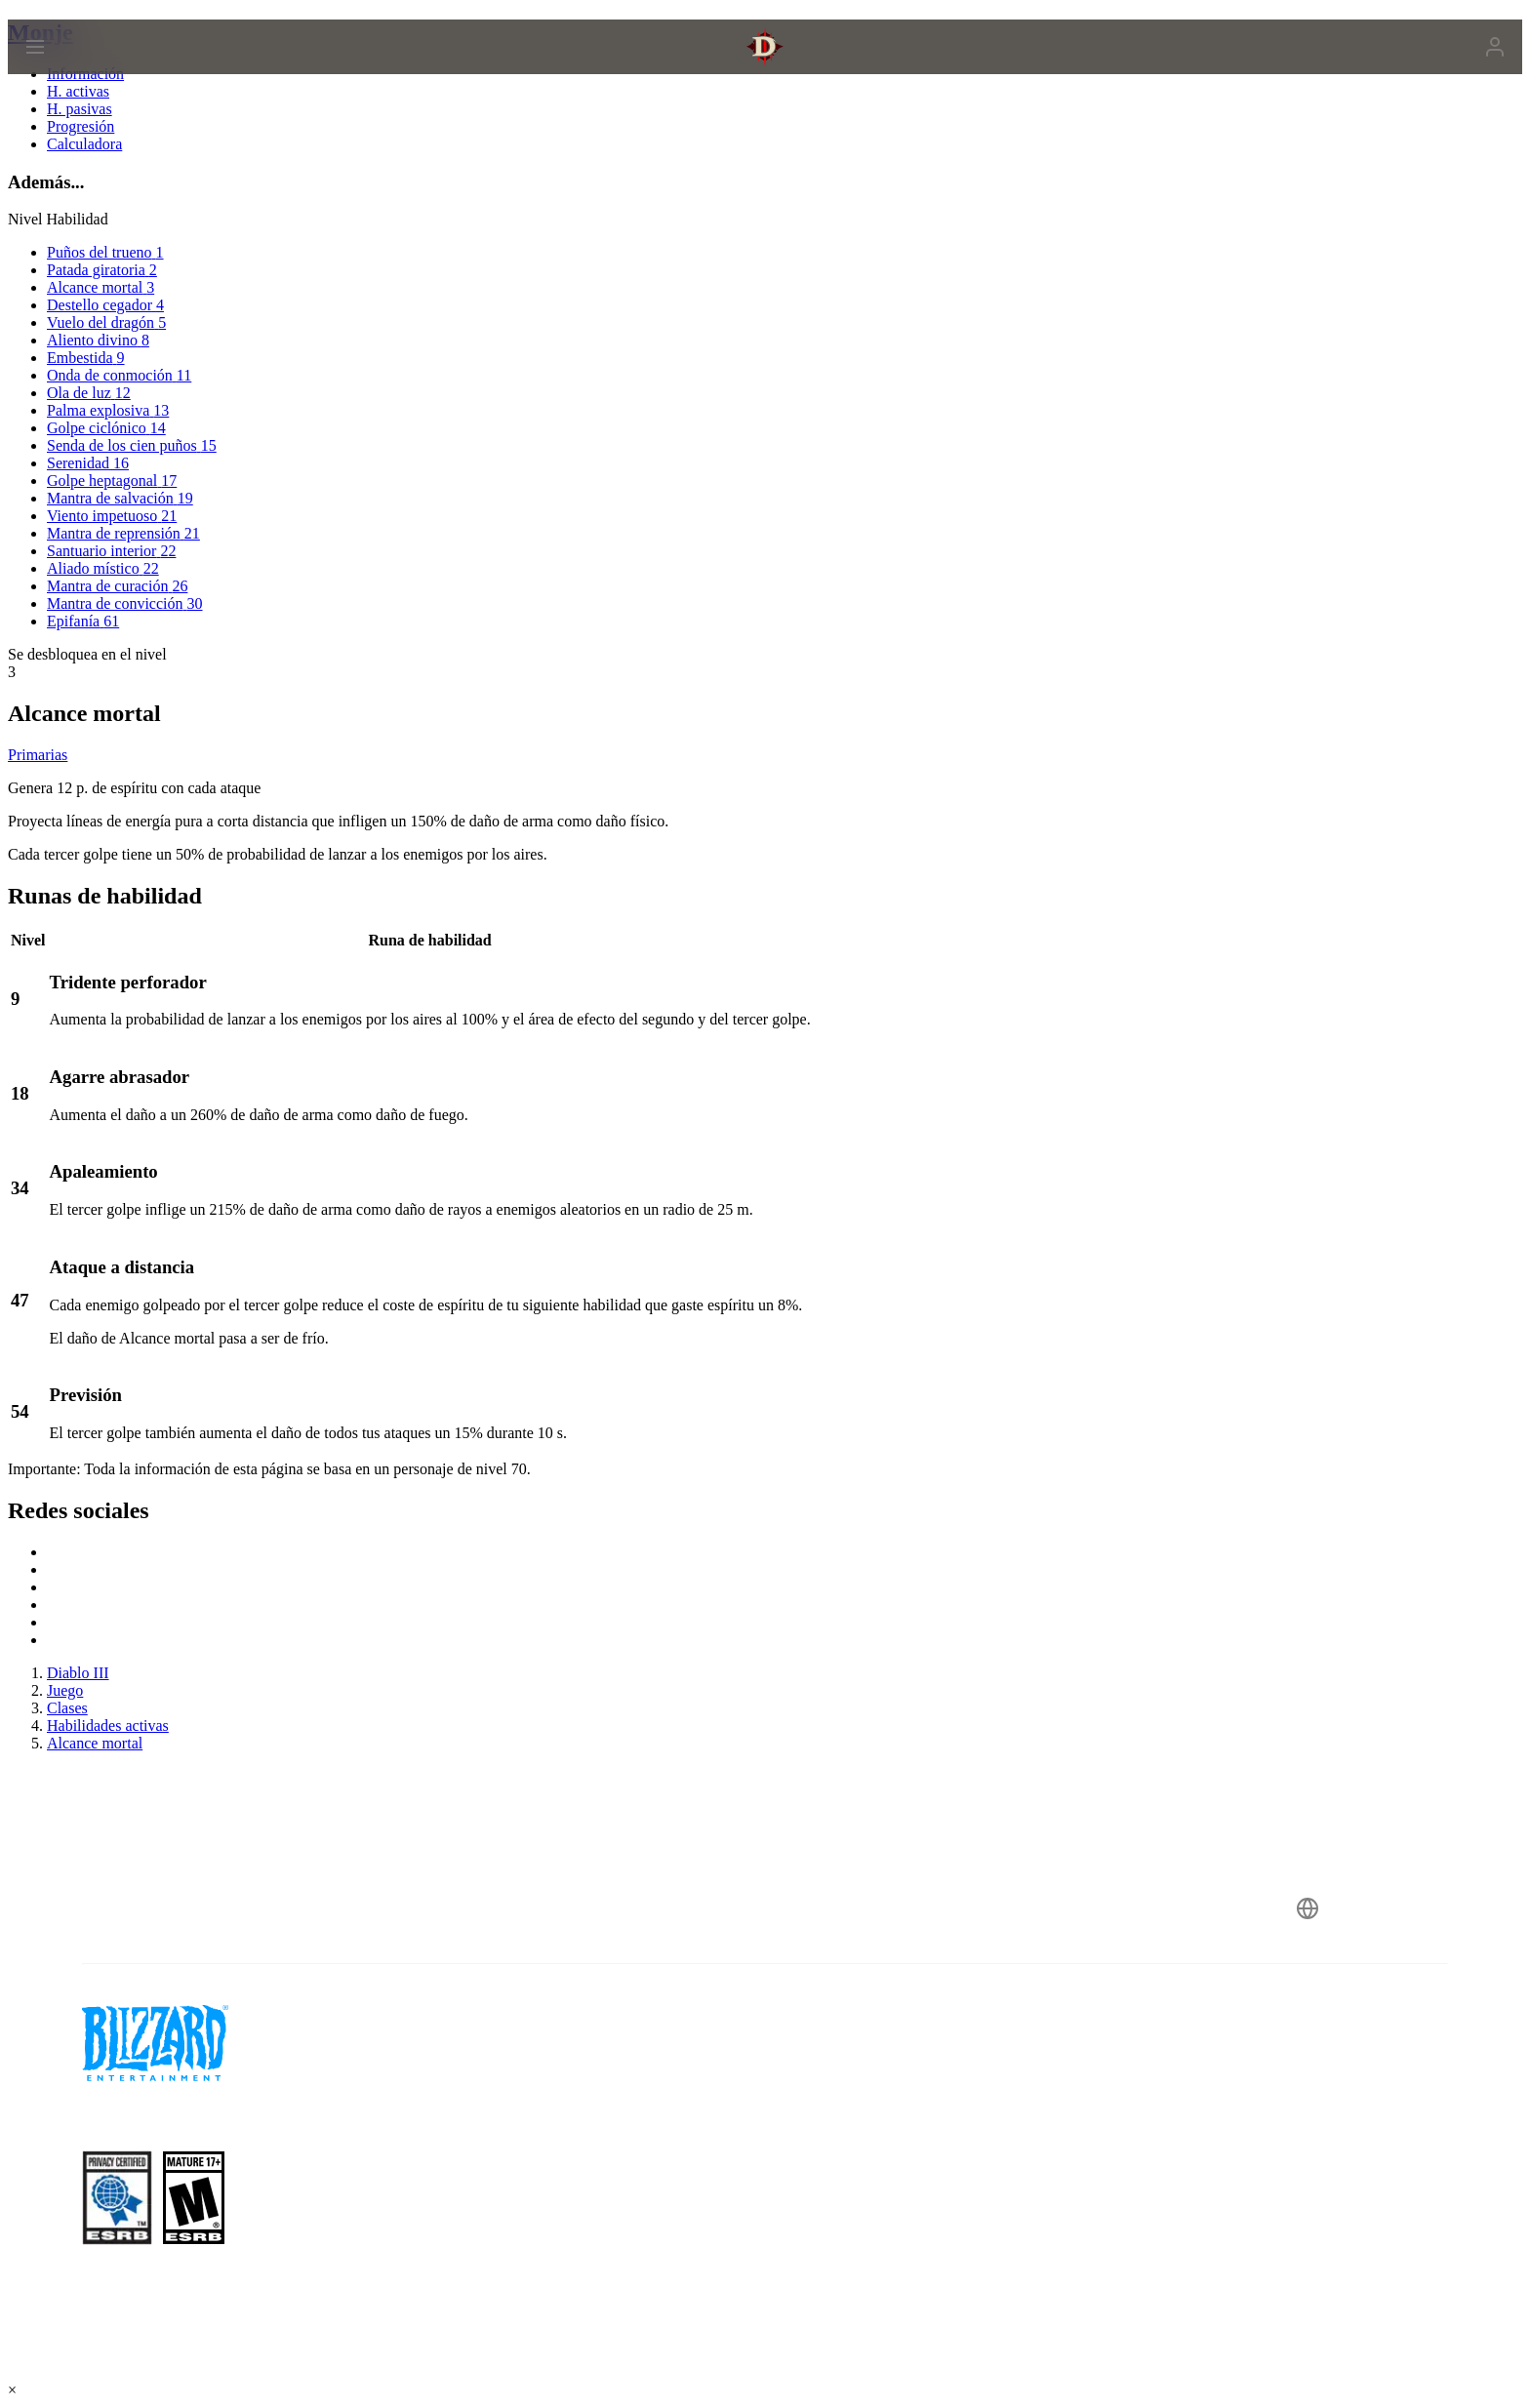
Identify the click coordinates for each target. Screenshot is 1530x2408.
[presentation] (95, 70)
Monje (40, 32)
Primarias (37, 754)
